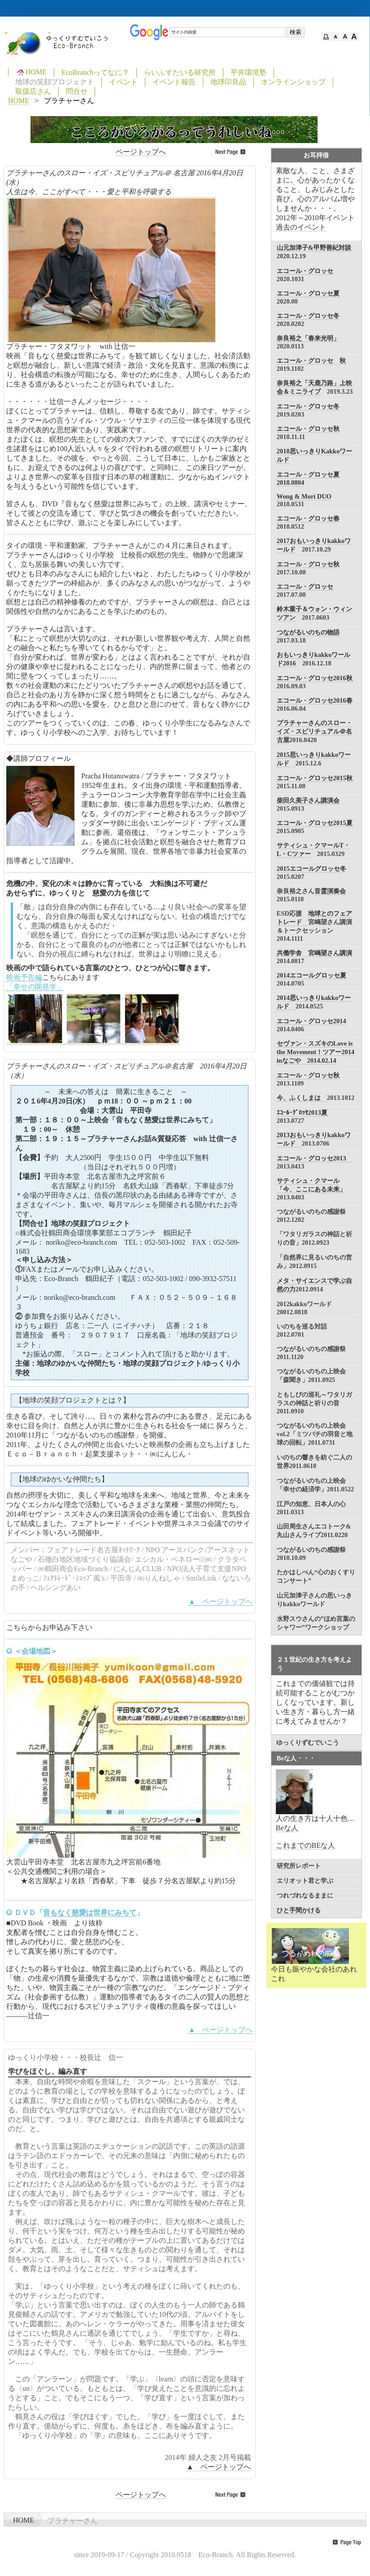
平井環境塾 (248, 72)
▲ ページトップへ (220, 1601)
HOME (31, 72)
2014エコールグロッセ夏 (311, 975)
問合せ (76, 91)
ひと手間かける (299, 1910)
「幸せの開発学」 (35, 986)
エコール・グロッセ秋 (308, 428)
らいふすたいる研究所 (180, 72)
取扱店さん (33, 91)
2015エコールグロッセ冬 (311, 868)
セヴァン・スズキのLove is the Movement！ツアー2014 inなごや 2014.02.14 (315, 1052)
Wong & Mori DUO (304, 496)
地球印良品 (228, 82)
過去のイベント (301, 227)
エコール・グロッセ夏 (308, 293)
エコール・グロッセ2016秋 (315, 678)
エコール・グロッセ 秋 (311, 360)
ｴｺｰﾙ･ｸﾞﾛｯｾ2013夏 (302, 1112)
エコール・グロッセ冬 (308, 315)
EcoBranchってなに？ (95, 72)
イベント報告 (174, 82)
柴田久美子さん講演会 (308, 800)
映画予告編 (24, 977)
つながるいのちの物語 (308, 632)
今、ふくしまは (302, 1097)
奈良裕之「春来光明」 (308, 338)
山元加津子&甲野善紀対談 (314, 247)
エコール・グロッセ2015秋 (315, 778)
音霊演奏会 (330, 891)
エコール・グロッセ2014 (311, 1021)
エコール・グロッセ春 (308, 518)
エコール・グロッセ (305, 270)
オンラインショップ (293, 82)
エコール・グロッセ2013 (315, 1158)
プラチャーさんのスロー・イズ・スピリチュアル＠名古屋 (314, 731)
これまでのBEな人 (305, 1845)
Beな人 (287, 1828)
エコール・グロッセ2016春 (315, 700)
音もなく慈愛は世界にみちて (89, 1912)
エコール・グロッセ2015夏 (315, 822)
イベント (123, 82)
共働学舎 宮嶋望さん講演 (314, 952)
